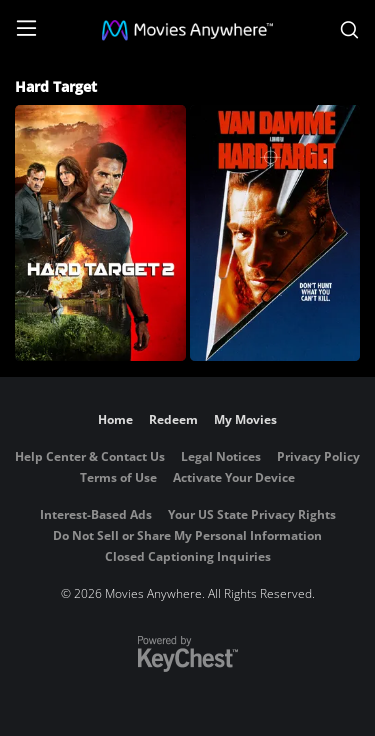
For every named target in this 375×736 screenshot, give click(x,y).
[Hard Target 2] (100, 233)
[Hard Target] (275, 233)
